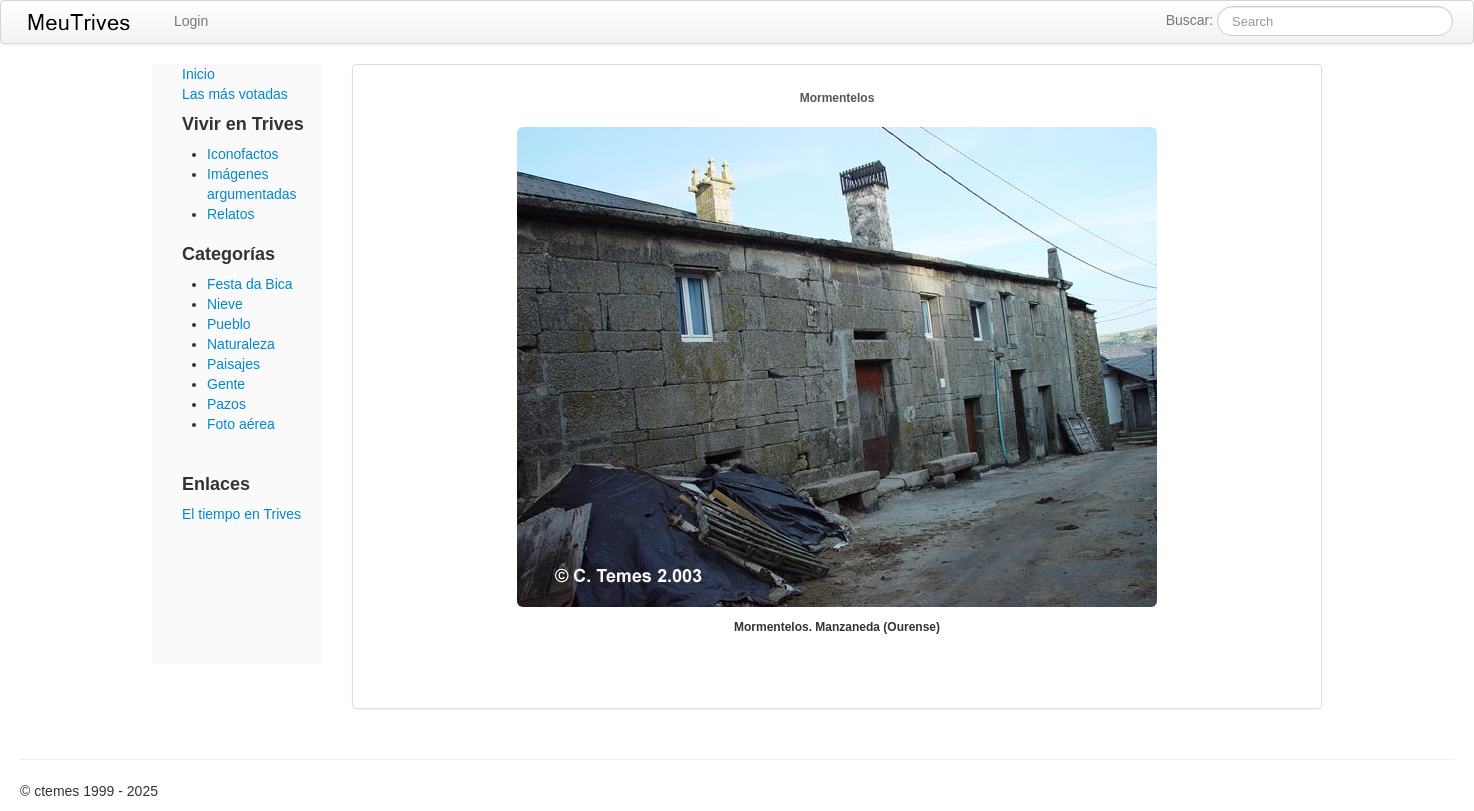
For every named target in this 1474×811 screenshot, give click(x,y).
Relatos (230, 214)
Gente (226, 384)
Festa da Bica (250, 284)
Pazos (226, 404)
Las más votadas (235, 94)
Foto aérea (241, 424)
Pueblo (229, 324)
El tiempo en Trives (241, 514)
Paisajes (233, 364)
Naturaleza (241, 344)
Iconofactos (243, 154)
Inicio (198, 74)
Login (191, 21)
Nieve (225, 304)
